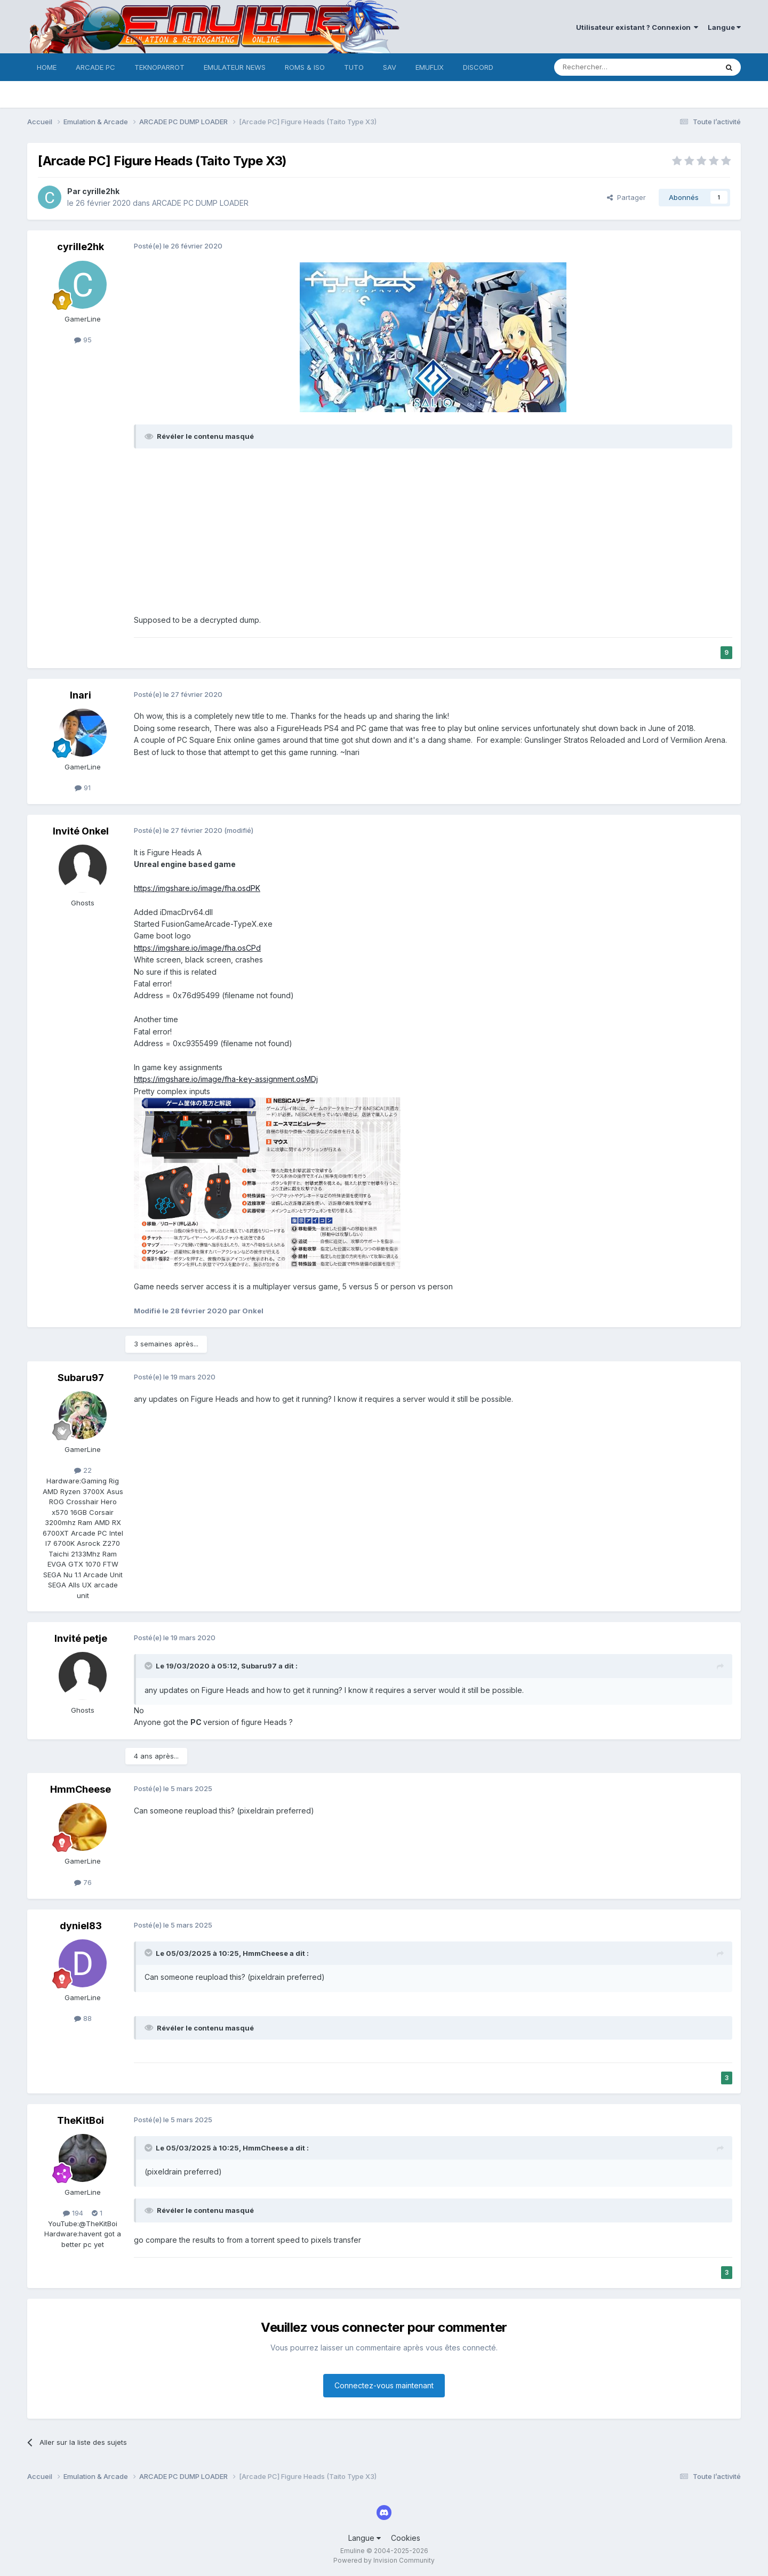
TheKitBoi (80, 2120)
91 (83, 787)
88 (83, 2018)
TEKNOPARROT (159, 67)
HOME (47, 67)
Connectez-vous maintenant (384, 2385)
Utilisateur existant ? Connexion (637, 27)
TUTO (354, 67)
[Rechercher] (612, 67)
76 (83, 1882)
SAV (389, 67)
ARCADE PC (95, 67)
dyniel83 (81, 1925)
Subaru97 (81, 1377)
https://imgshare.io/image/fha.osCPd (197, 947)
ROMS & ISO (305, 67)
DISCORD (478, 67)
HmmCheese (80, 1789)
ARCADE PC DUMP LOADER (200, 202)
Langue (724, 27)
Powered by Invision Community (384, 2560)
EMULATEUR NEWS (235, 67)
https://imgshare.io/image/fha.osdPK (197, 888)
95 (83, 339)
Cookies (405, 2537)
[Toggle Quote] (149, 1666)
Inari (80, 695)
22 (83, 1470)
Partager (626, 197)
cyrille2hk (100, 191)
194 (73, 2213)
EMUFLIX (429, 67)
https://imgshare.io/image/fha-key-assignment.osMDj (226, 1079)
